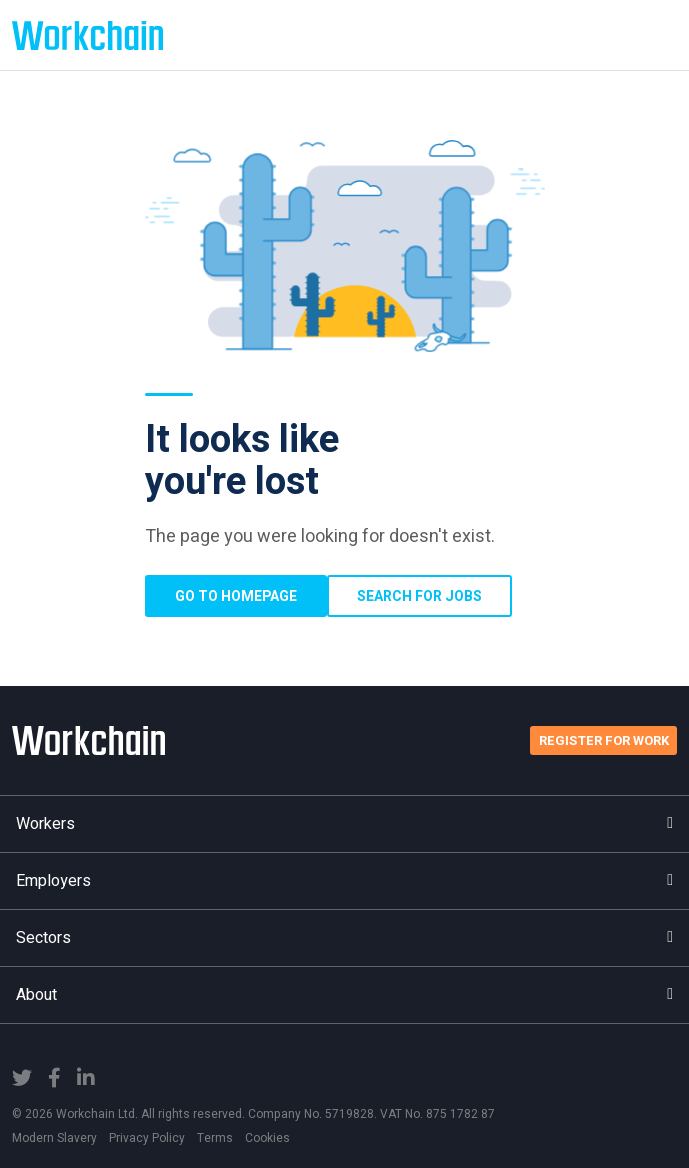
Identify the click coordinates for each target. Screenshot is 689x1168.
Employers (344, 881)
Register (604, 740)
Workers (344, 824)
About (344, 995)
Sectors (344, 938)
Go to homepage (236, 596)
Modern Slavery (54, 1138)
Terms (215, 1138)
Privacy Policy (147, 1138)
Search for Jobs (419, 596)
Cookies (267, 1138)
